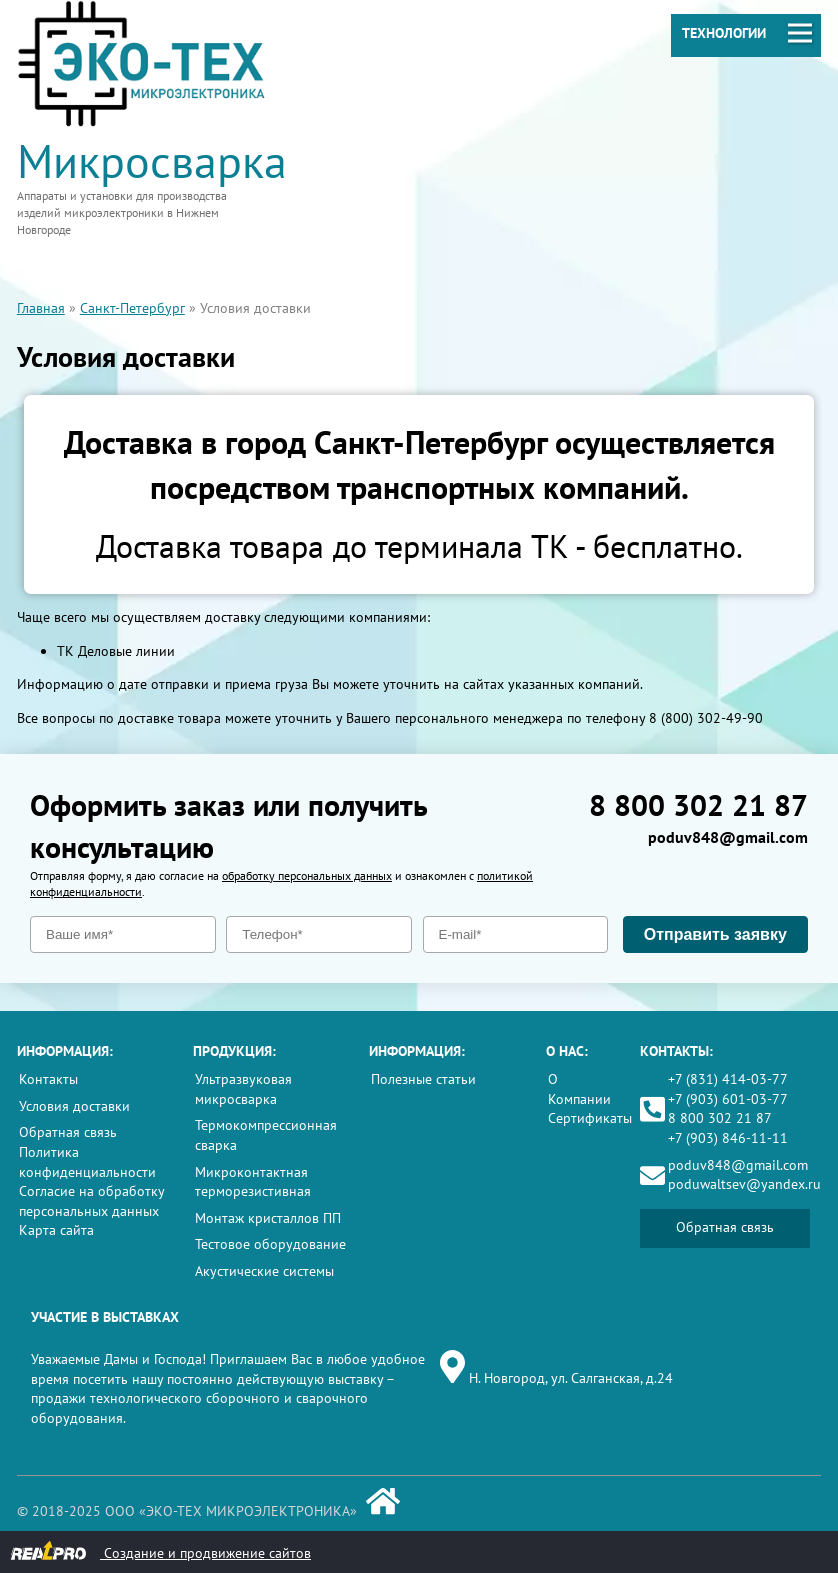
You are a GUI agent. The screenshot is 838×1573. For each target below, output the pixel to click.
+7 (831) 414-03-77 (728, 1079)
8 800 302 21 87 (698, 804)
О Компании (579, 1089)
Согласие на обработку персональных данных (91, 1201)
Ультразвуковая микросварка (243, 1089)
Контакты (48, 1079)
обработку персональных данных (307, 875)
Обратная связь (68, 1132)
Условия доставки (74, 1106)
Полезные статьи (423, 1079)
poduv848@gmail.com (728, 837)
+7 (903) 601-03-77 (728, 1099)
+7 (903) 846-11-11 (728, 1138)
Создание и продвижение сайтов (160, 1551)
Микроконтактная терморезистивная (253, 1182)
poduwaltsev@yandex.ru (744, 1184)
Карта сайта (56, 1230)
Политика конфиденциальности (87, 1162)
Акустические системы (264, 1271)
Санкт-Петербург (132, 308)
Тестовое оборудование (270, 1244)
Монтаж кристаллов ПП (268, 1218)
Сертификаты (590, 1118)
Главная (41, 308)
